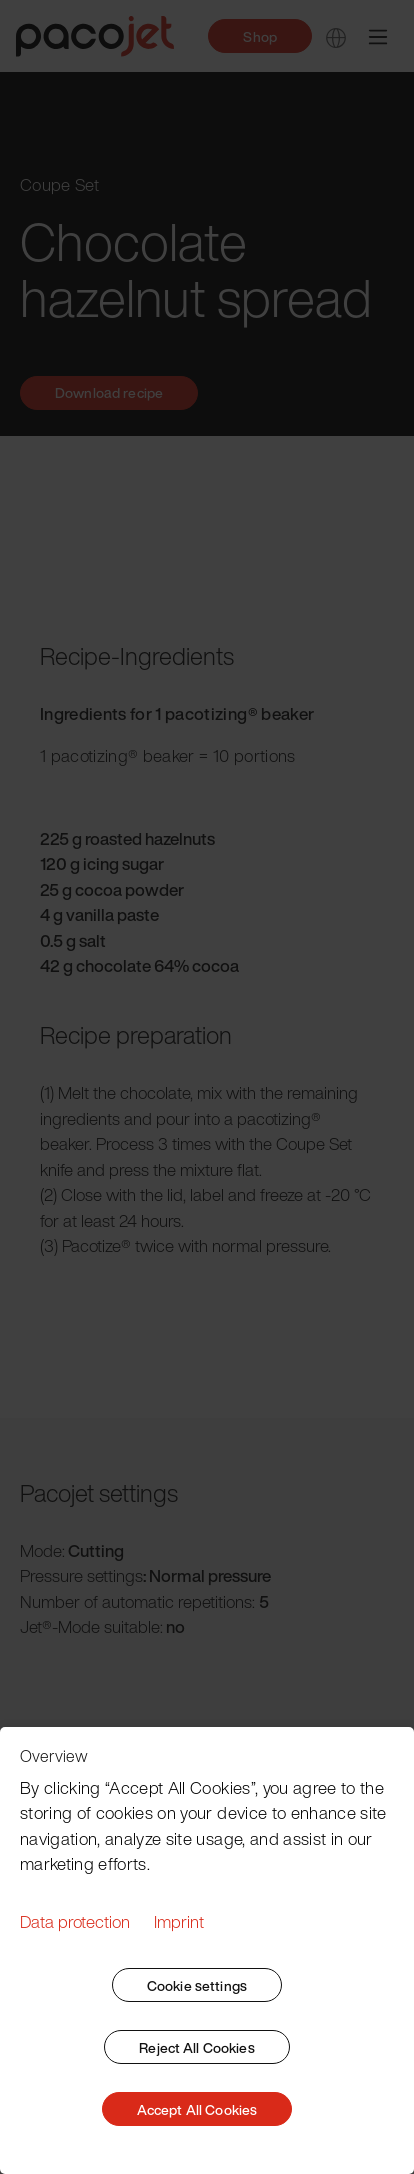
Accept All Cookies (197, 2109)
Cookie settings (197, 1985)
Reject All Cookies (197, 2047)
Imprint (179, 1921)
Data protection (75, 1921)
